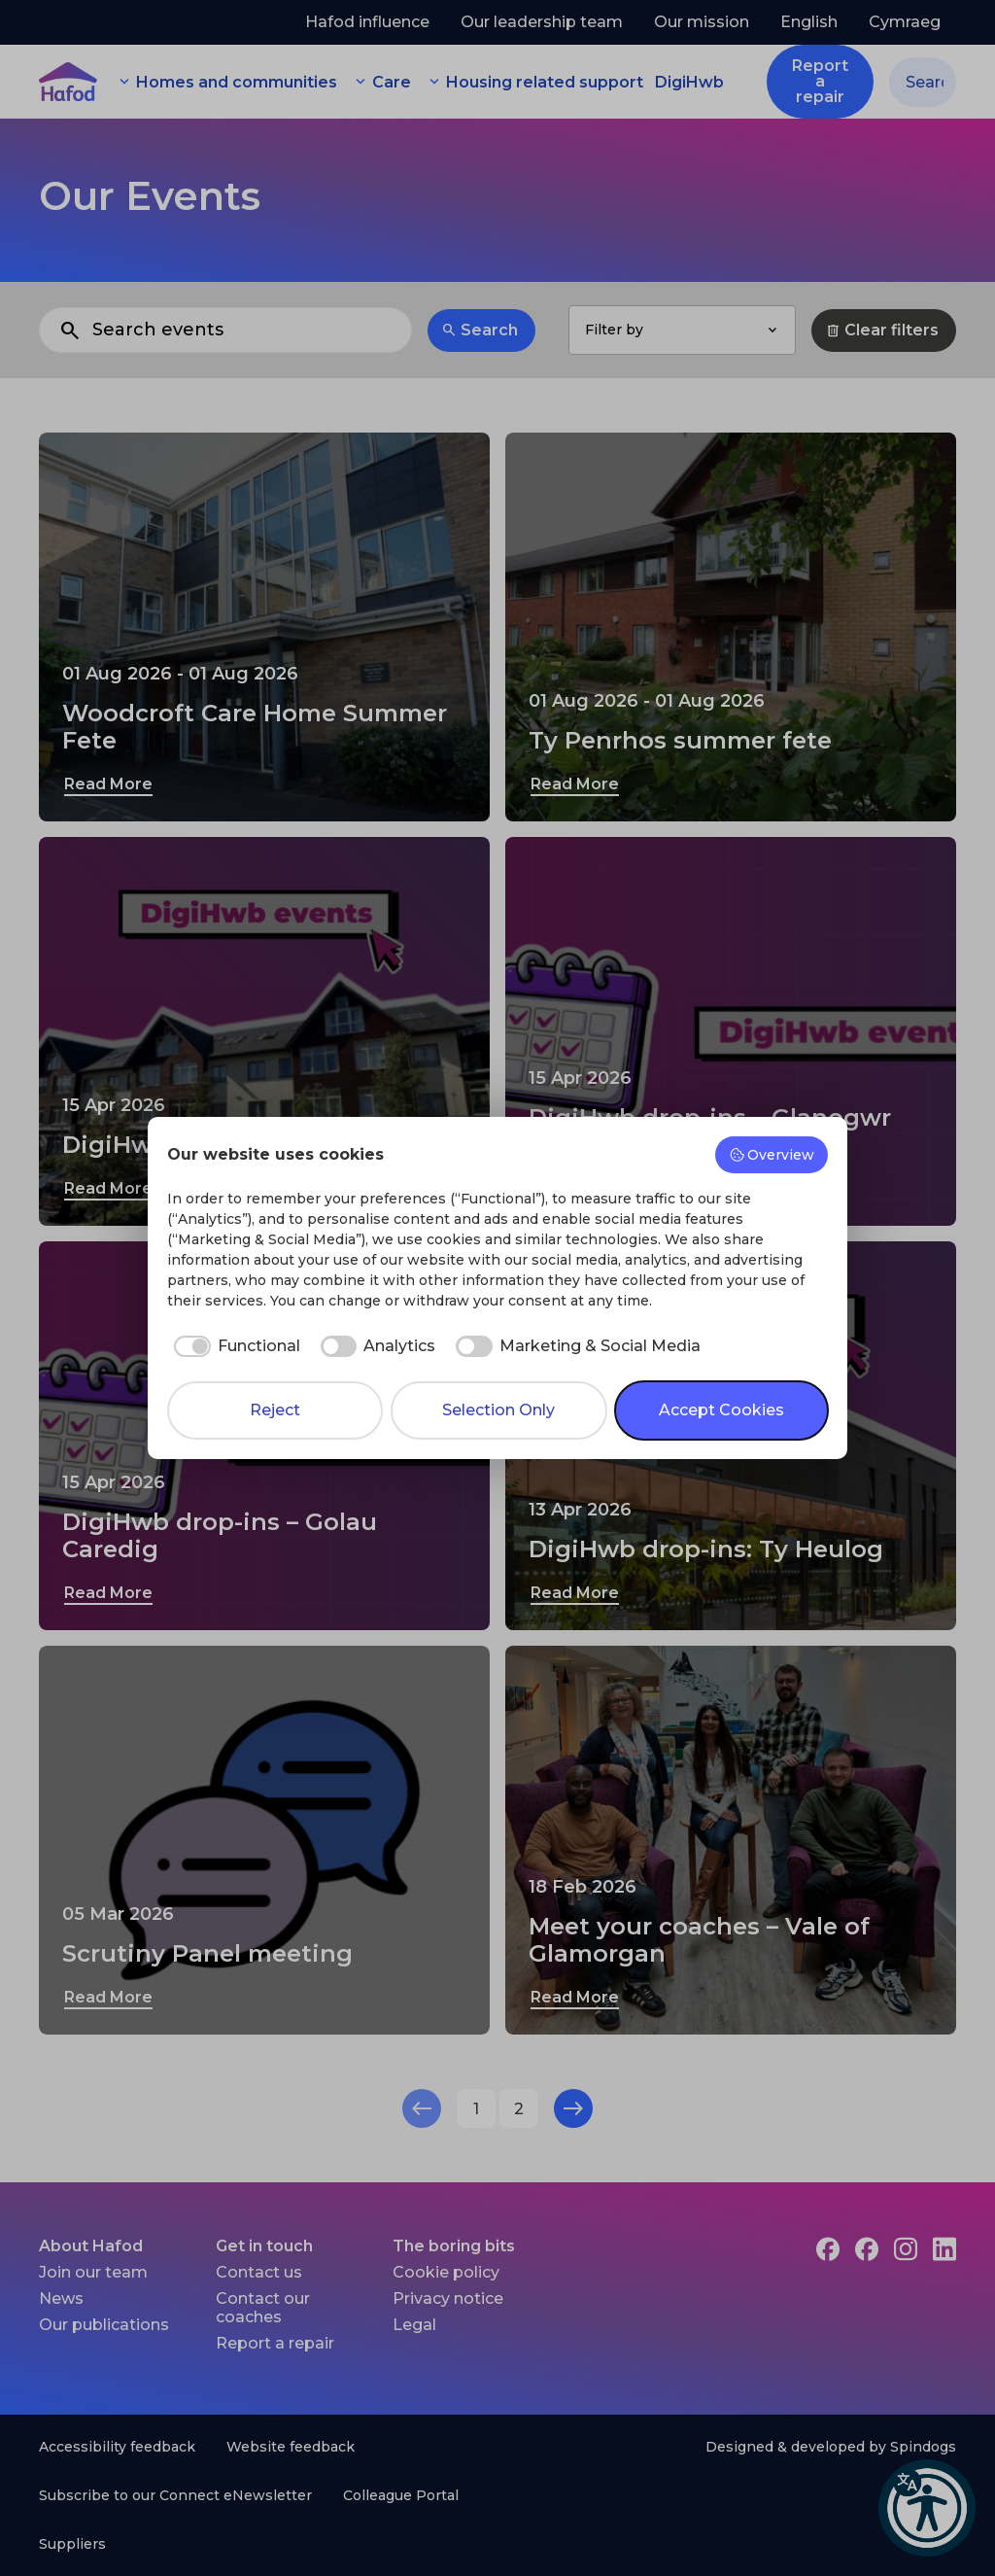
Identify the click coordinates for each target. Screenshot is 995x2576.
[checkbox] (233, 1346)
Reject (275, 1410)
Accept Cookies (721, 1410)
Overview (772, 1155)
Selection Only (498, 1410)
